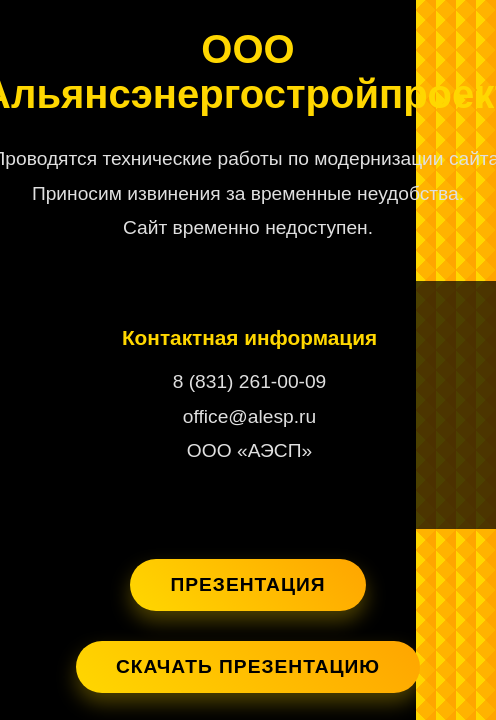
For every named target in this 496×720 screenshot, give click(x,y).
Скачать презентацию (248, 666)
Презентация (247, 584)
